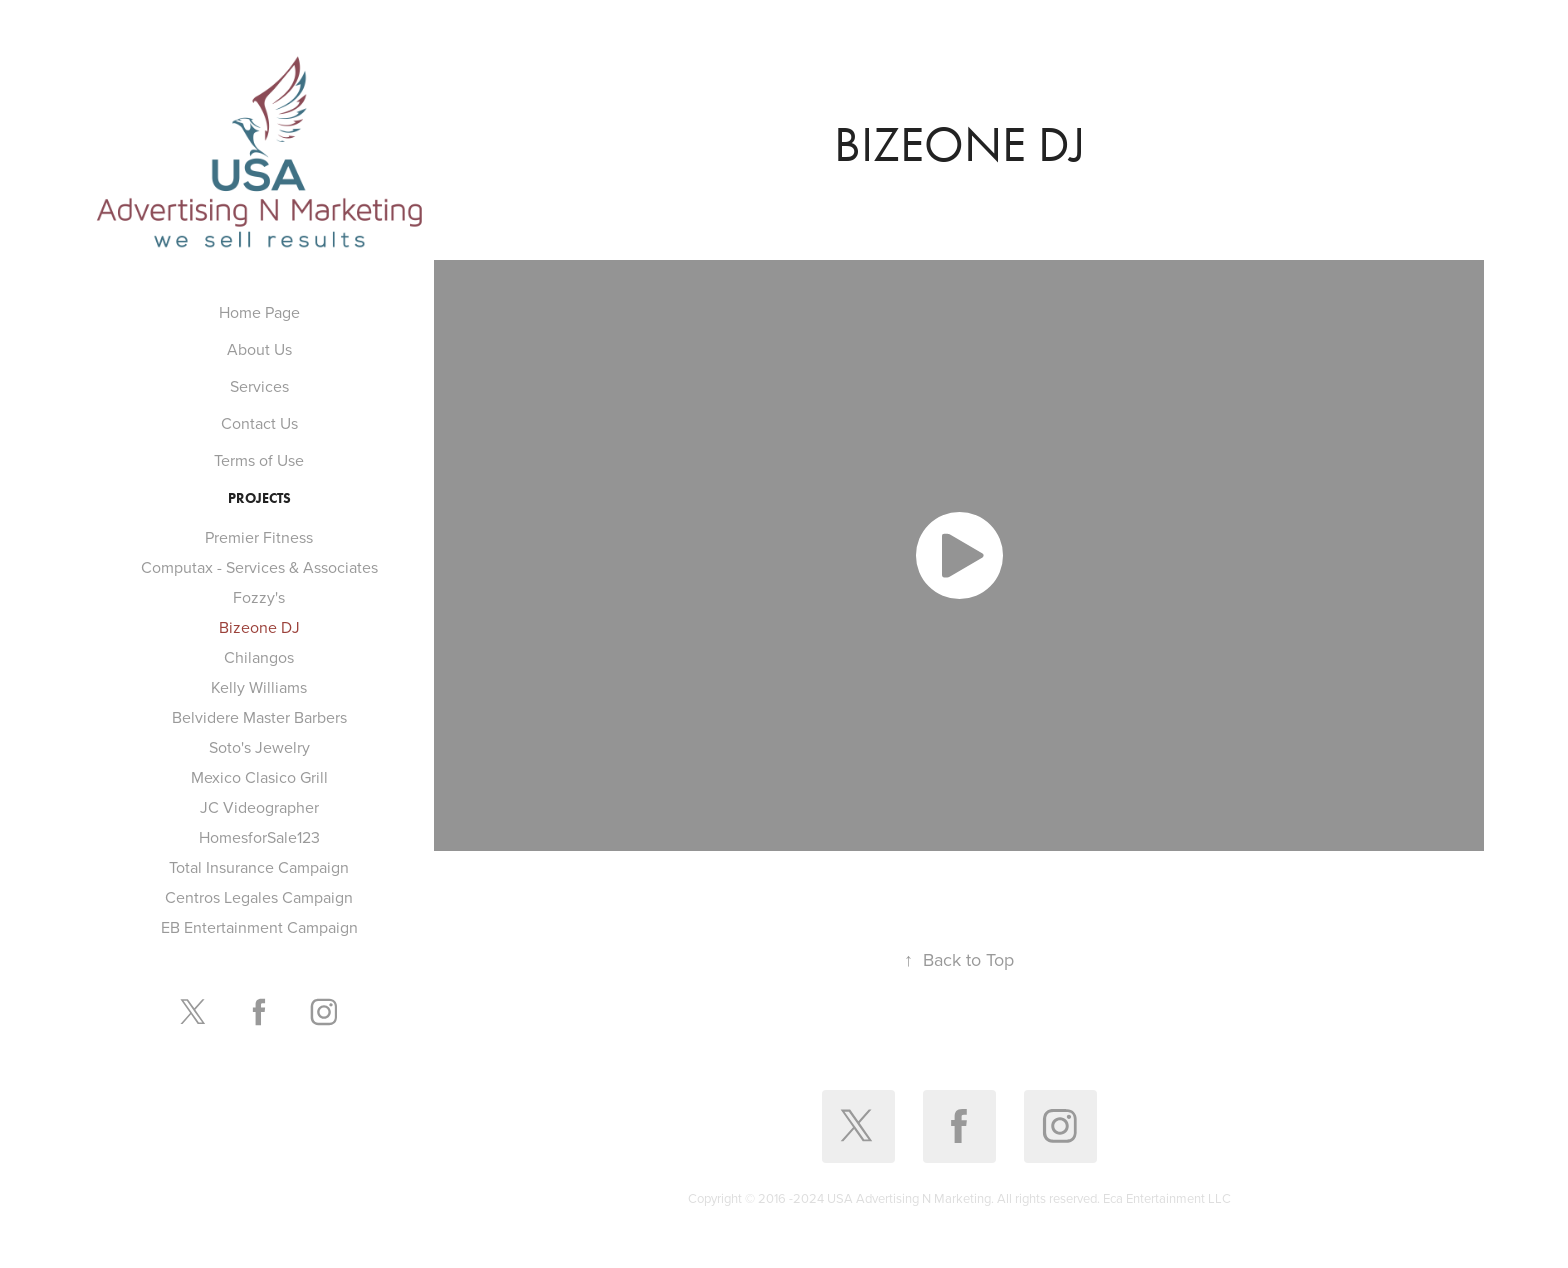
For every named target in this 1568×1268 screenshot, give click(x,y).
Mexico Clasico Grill (259, 777)
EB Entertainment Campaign (259, 927)
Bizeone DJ (259, 627)
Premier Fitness (259, 537)
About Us (259, 349)
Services (259, 386)
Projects (259, 498)
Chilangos (259, 657)
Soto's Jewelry (259, 747)
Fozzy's (259, 597)
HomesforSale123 (259, 837)
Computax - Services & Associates (259, 567)
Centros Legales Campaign (259, 897)
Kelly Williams (259, 687)
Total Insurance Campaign (259, 867)
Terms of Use (259, 460)
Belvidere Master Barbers (259, 717)
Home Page (259, 312)
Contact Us (259, 423)
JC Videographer (259, 807)
